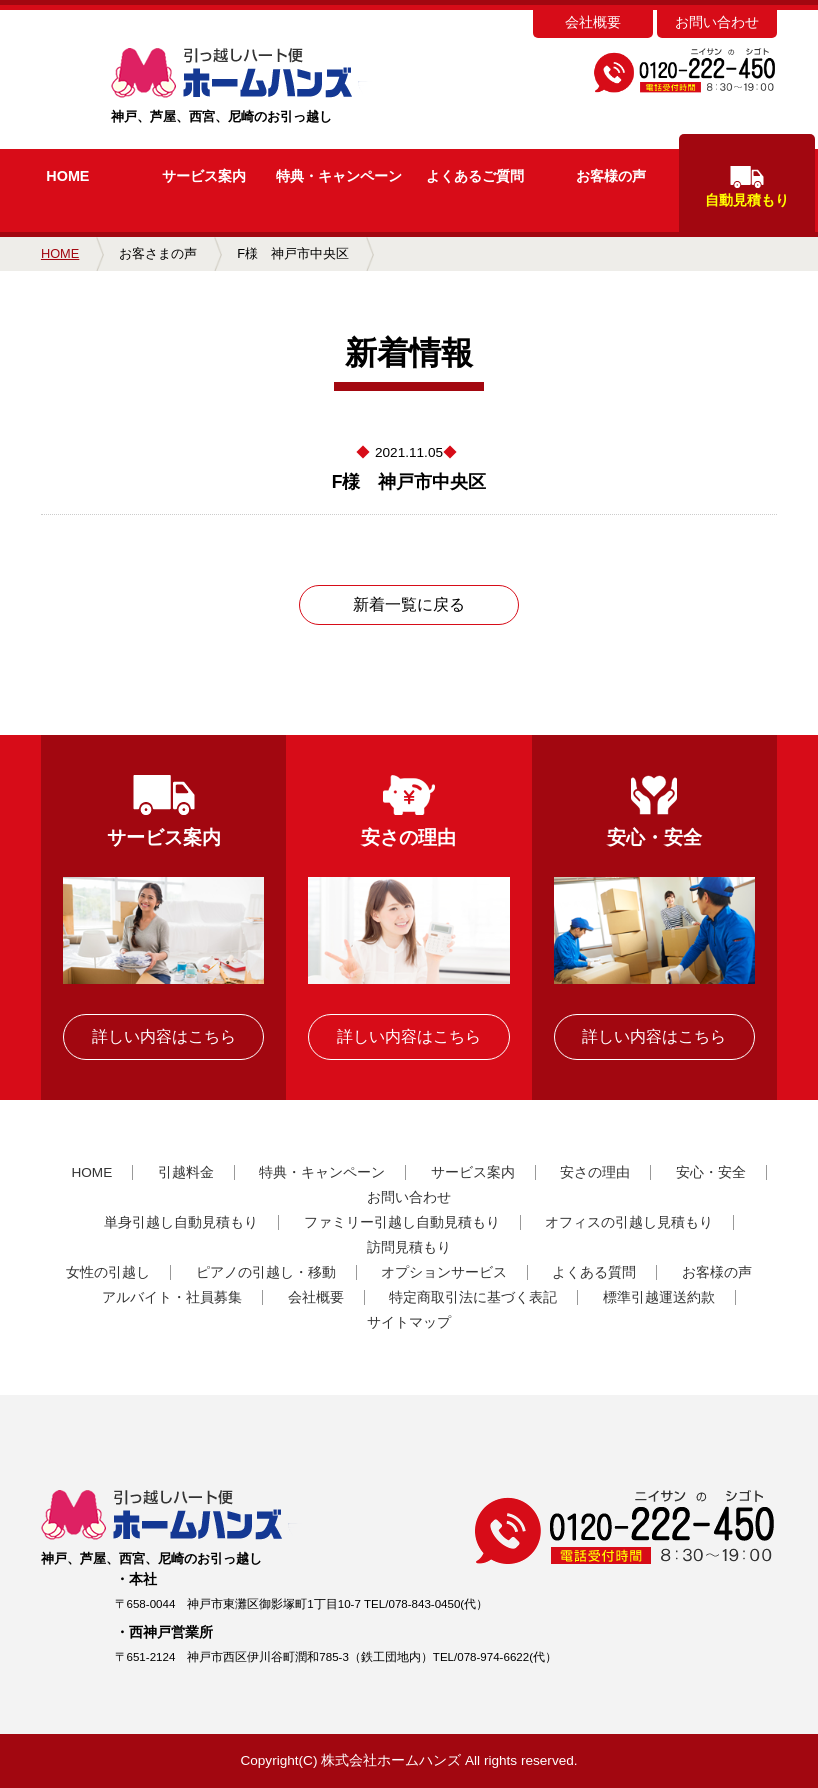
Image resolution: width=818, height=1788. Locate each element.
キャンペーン (339, 176)
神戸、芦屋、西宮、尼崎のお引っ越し (273, 86)
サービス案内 (204, 176)
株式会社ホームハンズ (391, 1760)
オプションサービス (444, 1272)
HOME (67, 176)
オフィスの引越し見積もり (629, 1222)
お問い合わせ (717, 22)
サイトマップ (409, 1322)
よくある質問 (594, 1272)
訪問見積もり (409, 1247)
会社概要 (593, 22)
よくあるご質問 (475, 176)
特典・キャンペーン (322, 1172)
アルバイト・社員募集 (172, 1297)
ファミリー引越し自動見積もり (402, 1222)
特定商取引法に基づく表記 (473, 1297)
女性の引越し (108, 1272)
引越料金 (186, 1172)
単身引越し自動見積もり (181, 1222)
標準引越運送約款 (659, 1297)
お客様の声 (611, 176)
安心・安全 (711, 1172)
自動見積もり (747, 187)
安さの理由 (595, 1172)
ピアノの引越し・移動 (266, 1272)
